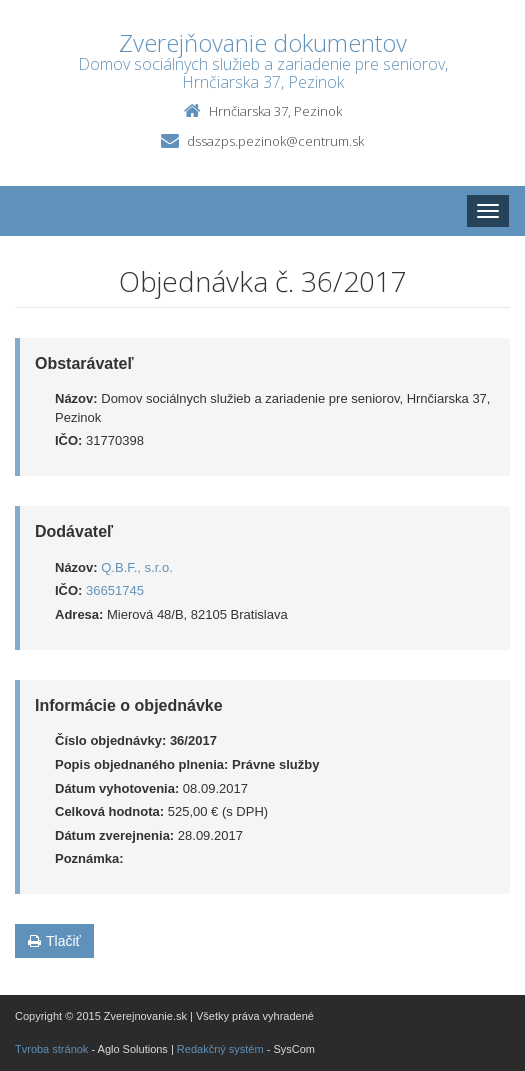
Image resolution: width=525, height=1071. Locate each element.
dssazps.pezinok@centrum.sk (275, 141)
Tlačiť (54, 941)
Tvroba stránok (51, 1049)
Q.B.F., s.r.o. (137, 567)
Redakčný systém (220, 1049)
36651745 (115, 590)
